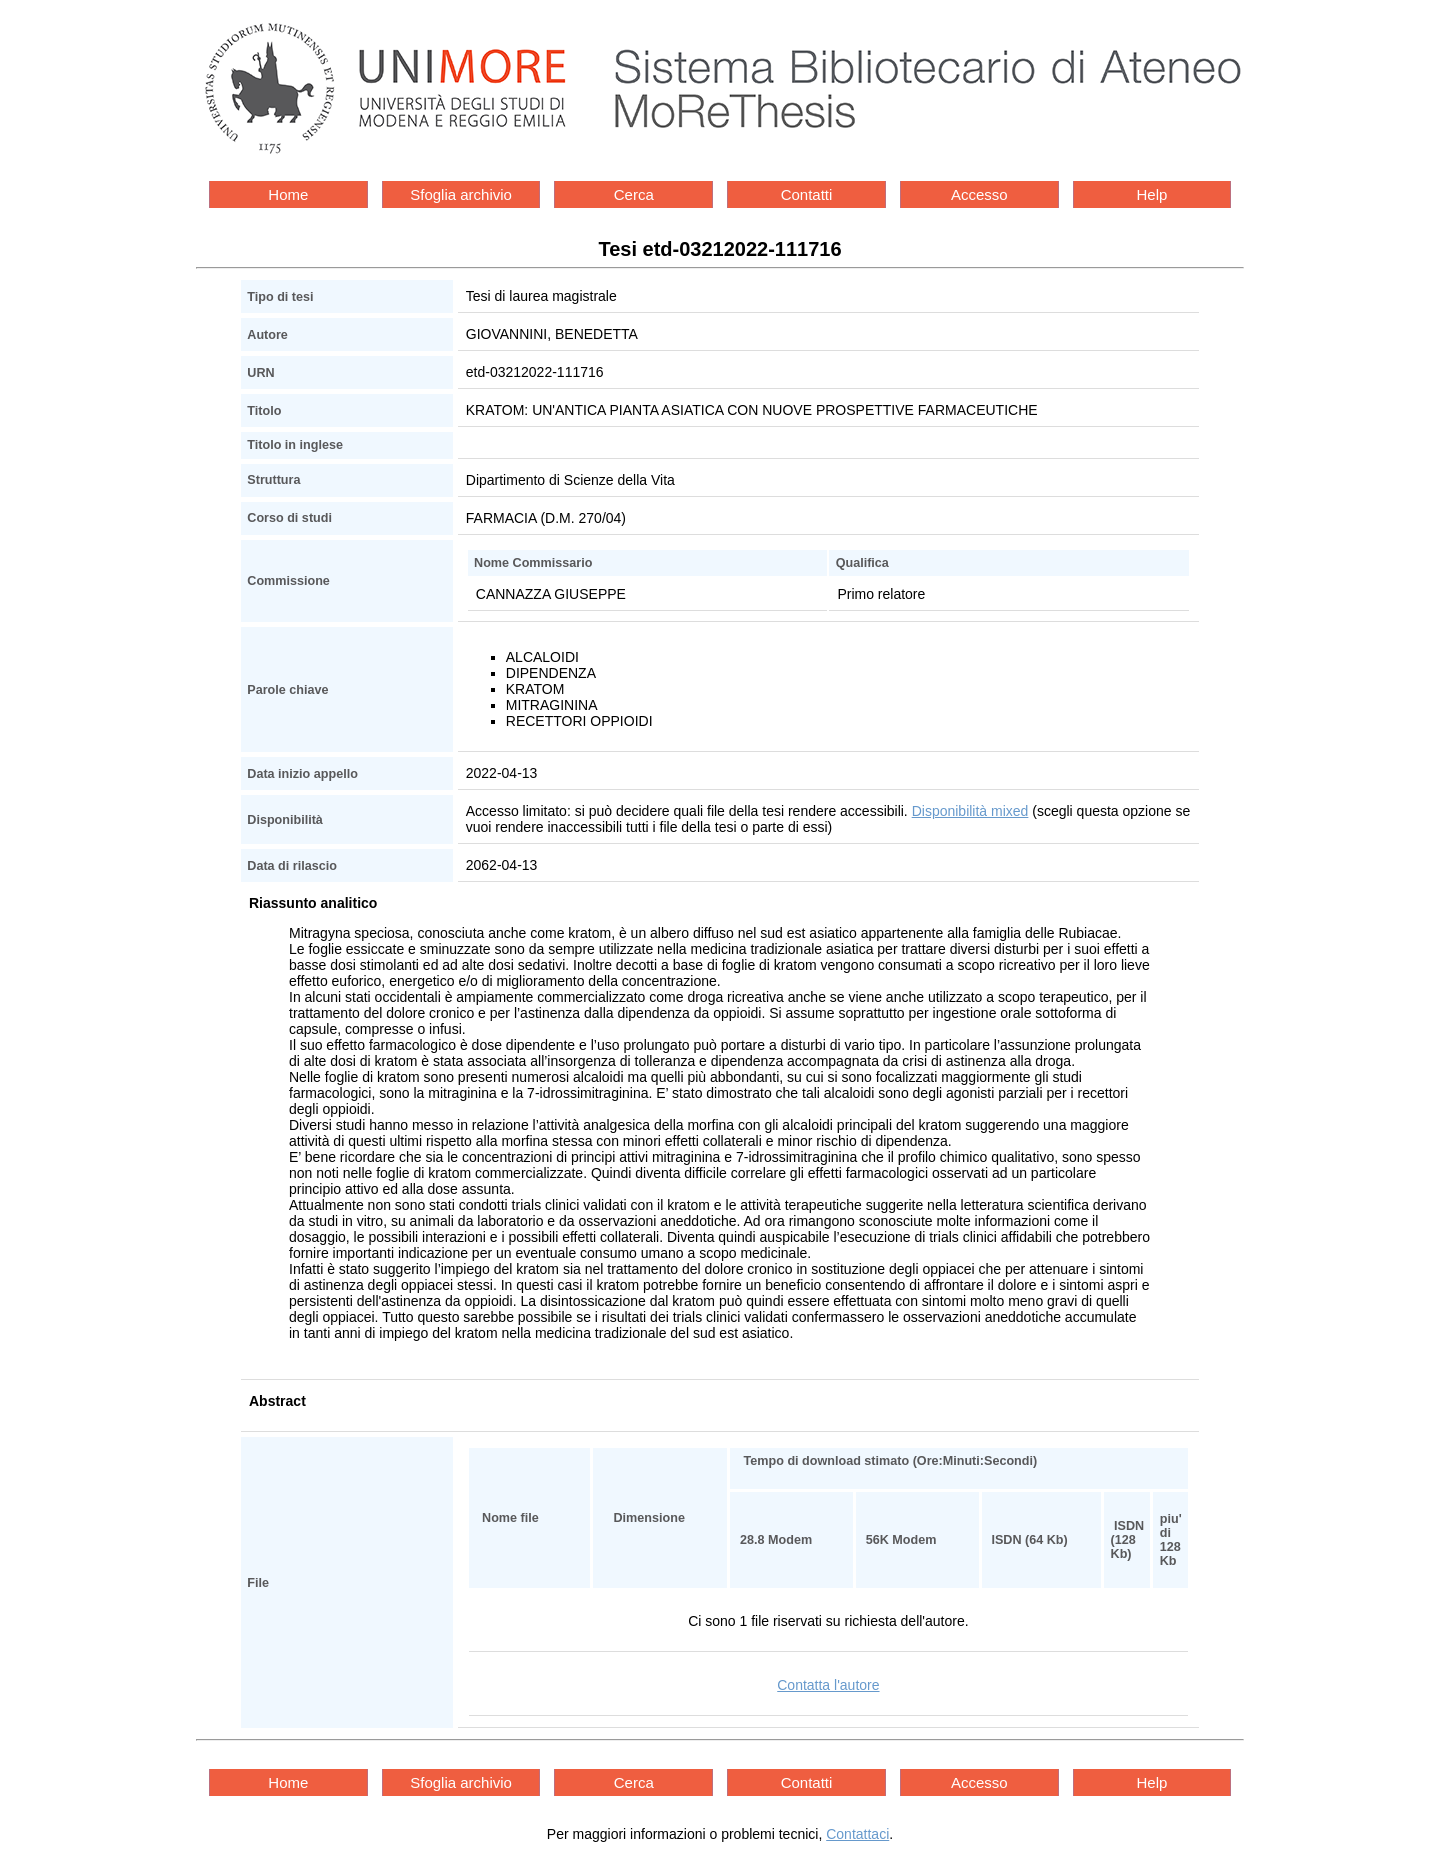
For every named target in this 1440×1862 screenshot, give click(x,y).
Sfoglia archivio (461, 194)
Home (288, 194)
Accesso (979, 194)
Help (1152, 194)
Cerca (634, 194)
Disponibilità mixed (970, 811)
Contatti (807, 194)
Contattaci (857, 1834)
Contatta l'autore (828, 1685)
